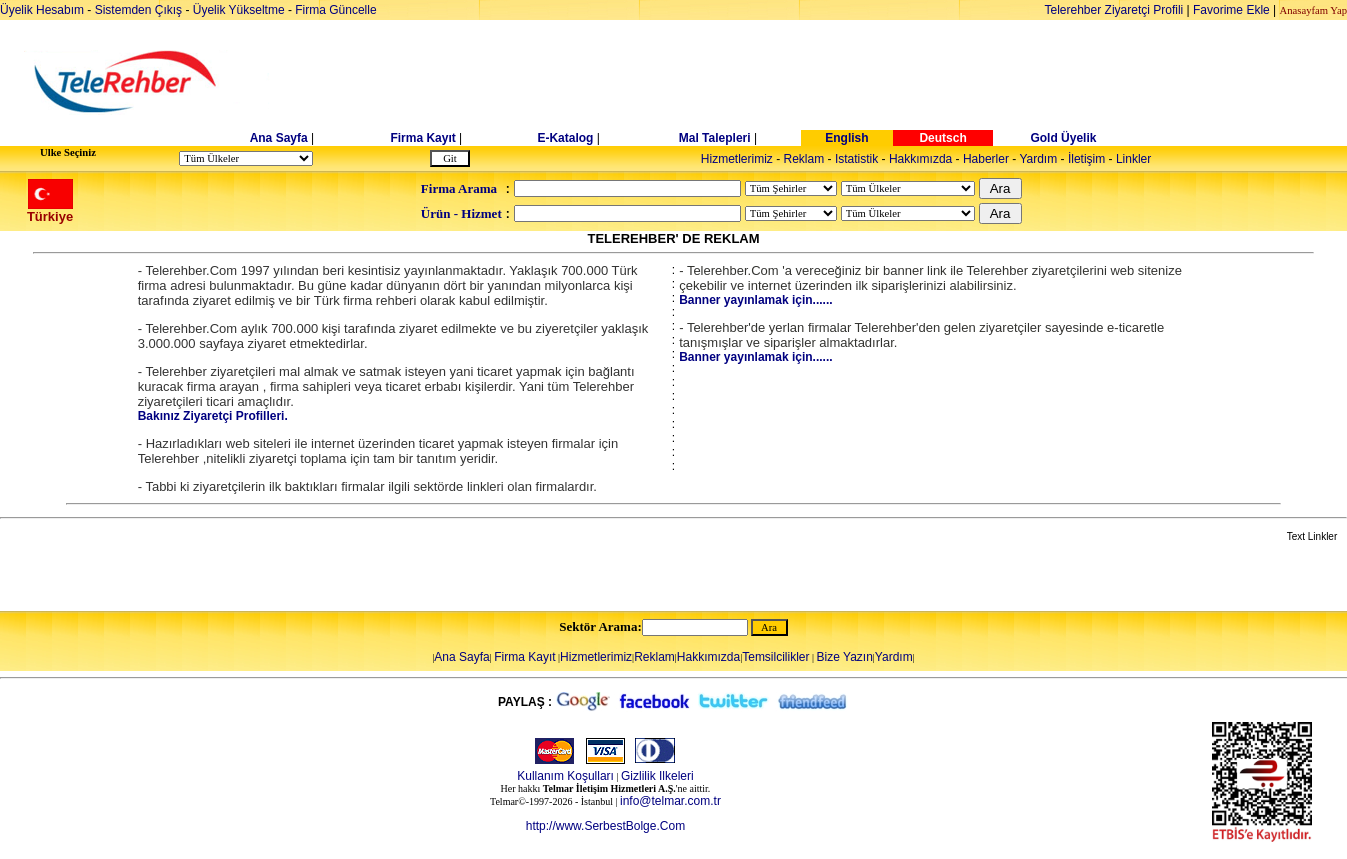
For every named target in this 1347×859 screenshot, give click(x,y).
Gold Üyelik (1063, 138)
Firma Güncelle (335, 10)
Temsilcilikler (775, 657)
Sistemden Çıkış (138, 10)
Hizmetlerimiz (737, 159)
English (846, 138)
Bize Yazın (845, 657)
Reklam (804, 159)
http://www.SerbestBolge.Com (605, 826)
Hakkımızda (920, 159)
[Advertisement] (828, 82)
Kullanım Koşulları (565, 776)
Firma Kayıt (422, 138)
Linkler (1133, 159)
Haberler (986, 159)
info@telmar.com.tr (670, 801)
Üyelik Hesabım (42, 10)
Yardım (1038, 159)
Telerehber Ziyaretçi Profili (1114, 10)
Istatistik (856, 159)
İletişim (1086, 159)
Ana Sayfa (279, 138)
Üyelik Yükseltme (239, 10)
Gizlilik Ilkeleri (657, 776)
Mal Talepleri (715, 138)
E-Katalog (565, 138)
